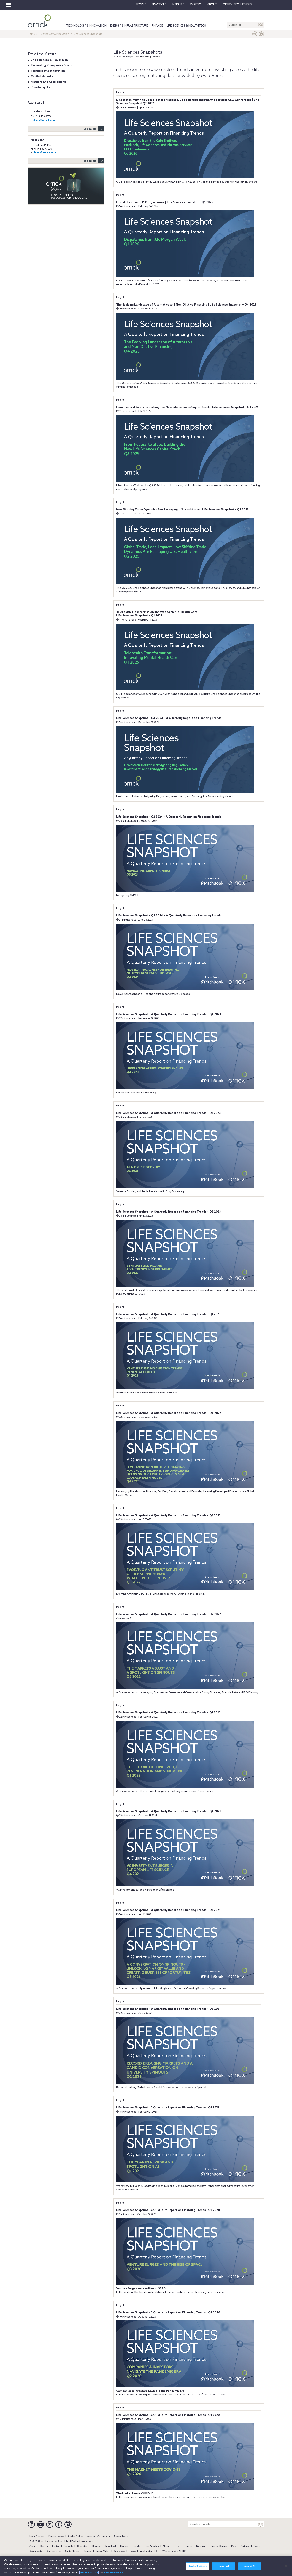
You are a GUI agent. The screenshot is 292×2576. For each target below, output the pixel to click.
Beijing (44, 2546)
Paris (233, 2546)
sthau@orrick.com (44, 120)
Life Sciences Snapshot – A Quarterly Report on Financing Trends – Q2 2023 (168, 1212)
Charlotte (82, 2546)
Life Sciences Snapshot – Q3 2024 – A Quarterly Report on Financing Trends (168, 817)
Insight (120, 92)
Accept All (249, 2566)
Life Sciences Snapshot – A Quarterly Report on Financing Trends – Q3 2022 (168, 1515)
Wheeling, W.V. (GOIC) (174, 2551)
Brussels (68, 2546)
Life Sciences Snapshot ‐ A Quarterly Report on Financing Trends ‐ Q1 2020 (168, 2415)
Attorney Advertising (98, 2536)
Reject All (224, 2566)
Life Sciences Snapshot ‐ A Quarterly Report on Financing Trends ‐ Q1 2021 (167, 2107)
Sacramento (35, 2551)
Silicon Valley (103, 2551)
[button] (255, 35)
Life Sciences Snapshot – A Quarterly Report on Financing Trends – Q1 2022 (168, 1712)
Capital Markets (42, 76)
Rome (257, 2546)
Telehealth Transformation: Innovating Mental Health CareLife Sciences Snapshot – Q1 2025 (156, 614)
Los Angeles (152, 2546)
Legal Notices (36, 2536)
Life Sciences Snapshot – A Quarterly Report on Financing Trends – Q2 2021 (168, 2009)
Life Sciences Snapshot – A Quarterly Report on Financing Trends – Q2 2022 (168, 1614)
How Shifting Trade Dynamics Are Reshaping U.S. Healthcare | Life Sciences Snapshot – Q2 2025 (182, 509)
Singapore (119, 2551)
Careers (196, 4)
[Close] (286, 2565)
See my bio (93, 128)
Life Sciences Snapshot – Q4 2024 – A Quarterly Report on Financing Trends (168, 718)
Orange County (218, 2546)
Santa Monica (72, 2551)
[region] (146, 2566)
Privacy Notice (56, 2536)
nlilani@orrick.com (44, 152)
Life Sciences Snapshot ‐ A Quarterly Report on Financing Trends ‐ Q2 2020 (168, 2312)
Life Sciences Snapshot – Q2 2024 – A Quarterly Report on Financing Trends (168, 915)
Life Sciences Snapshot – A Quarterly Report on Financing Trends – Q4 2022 (168, 1413)
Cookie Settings (198, 2566)
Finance (157, 26)
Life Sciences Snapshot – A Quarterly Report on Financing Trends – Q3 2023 (168, 1113)
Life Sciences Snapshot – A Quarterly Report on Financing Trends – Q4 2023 (168, 1014)
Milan (177, 2546)
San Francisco (54, 2551)
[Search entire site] (223, 2524)
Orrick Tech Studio (237, 4)
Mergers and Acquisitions (48, 82)
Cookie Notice (75, 2536)
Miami (166, 2546)
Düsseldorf (110, 2546)
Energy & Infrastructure (129, 26)
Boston (56, 2546)
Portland (245, 2546)
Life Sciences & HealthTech (186, 26)
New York (201, 2546)
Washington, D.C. (149, 2551)
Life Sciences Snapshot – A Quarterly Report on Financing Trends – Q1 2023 (168, 1314)
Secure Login (121, 2536)
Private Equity (40, 87)
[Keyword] (260, 2524)
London (137, 2546)
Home (31, 34)
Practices (159, 4)
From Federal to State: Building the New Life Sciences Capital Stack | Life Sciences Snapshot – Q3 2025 (187, 407)
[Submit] (260, 25)
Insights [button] (178, 4)
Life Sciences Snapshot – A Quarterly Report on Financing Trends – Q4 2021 (168, 1811)
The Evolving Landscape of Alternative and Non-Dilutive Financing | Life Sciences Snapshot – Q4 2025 (186, 304)
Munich (188, 2546)
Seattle (88, 2551)
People (141, 4)
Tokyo (132, 2551)
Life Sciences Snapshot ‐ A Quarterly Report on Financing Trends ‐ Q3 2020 (168, 2210)
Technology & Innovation (86, 26)
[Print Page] (261, 35)
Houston (124, 2546)
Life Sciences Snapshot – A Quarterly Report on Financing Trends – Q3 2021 (168, 1910)
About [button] (212, 4)
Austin (32, 2546)
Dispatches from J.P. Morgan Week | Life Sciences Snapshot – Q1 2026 (164, 202)
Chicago (96, 2546)
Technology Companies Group (51, 65)
